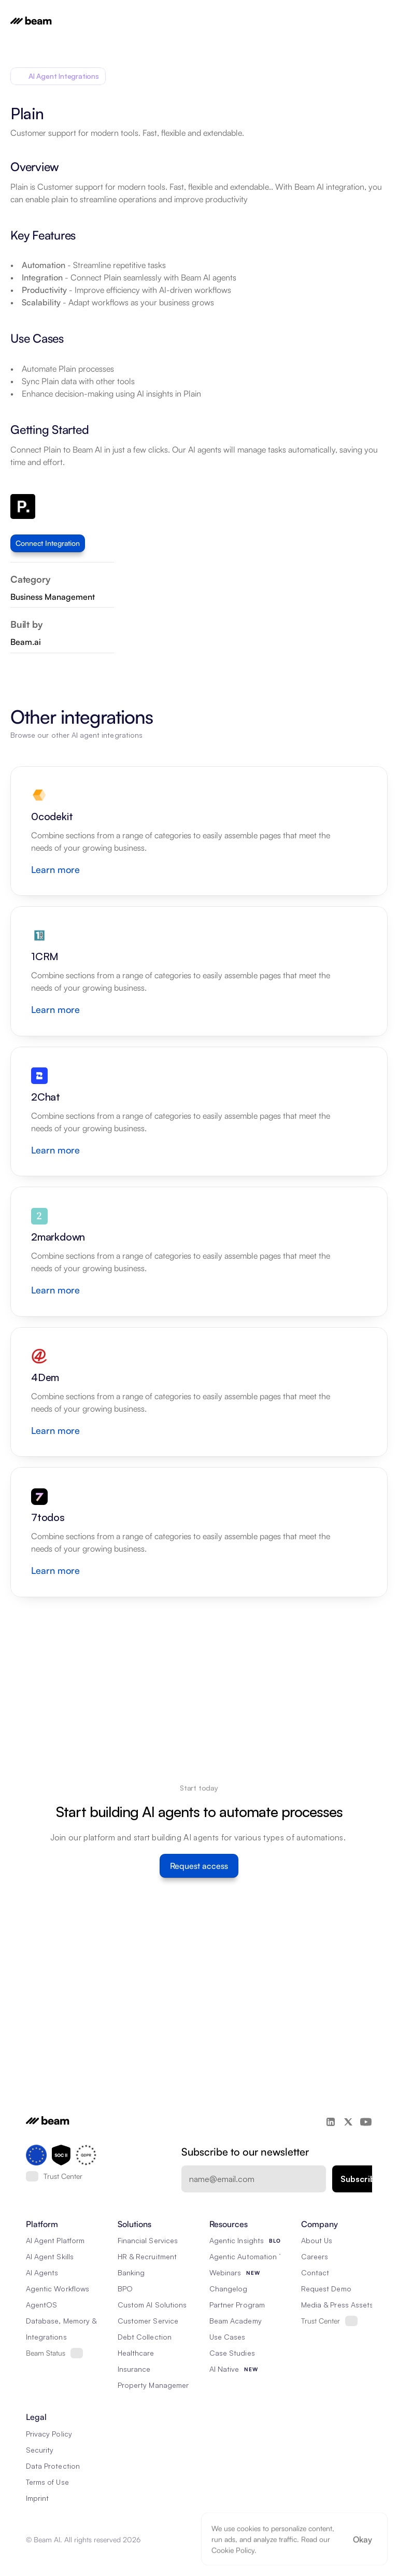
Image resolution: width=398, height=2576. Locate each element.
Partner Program (237, 2304)
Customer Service (148, 2320)
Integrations (46, 2336)
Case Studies (232, 2352)
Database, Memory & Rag (69, 2320)
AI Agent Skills (50, 2256)
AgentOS (41, 2304)
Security (39, 2449)
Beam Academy (235, 2320)
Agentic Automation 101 (249, 2256)
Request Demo (326, 2288)
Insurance (134, 2368)
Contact (315, 2272)
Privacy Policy (49, 2433)
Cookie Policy (232, 2549)
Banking (131, 2272)
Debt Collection (145, 2336)
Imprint (37, 2498)
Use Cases (227, 2336)
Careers (314, 2256)
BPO (125, 2288)
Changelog (228, 2288)
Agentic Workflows (57, 2288)
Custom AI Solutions (152, 2304)
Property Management (155, 2385)
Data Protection (53, 2465)
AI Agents (42, 2272)
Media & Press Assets (337, 2304)
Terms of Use (47, 2482)
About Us (316, 2240)
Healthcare (136, 2352)
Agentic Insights (236, 2240)
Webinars (225, 2272)
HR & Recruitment (147, 2256)
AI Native (224, 2368)
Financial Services (148, 2240)
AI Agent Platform (55, 2240)
